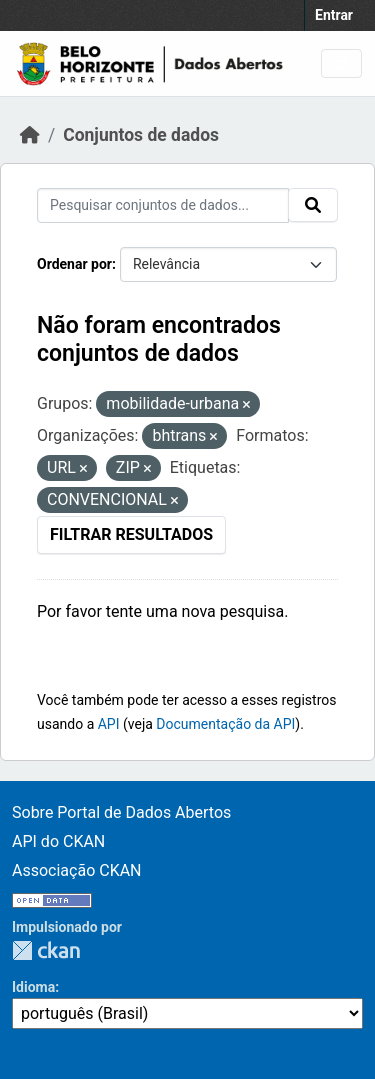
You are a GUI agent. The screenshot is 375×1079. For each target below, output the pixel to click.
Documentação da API (225, 724)
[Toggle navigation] (341, 63)
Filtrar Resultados (131, 534)
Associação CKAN (77, 870)
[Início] (30, 135)
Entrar (334, 15)
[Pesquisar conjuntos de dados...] (163, 205)
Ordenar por (74, 264)
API (109, 724)
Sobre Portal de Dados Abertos (121, 812)
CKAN (46, 950)
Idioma (33, 987)
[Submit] (313, 205)
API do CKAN (58, 841)
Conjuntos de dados (141, 135)
